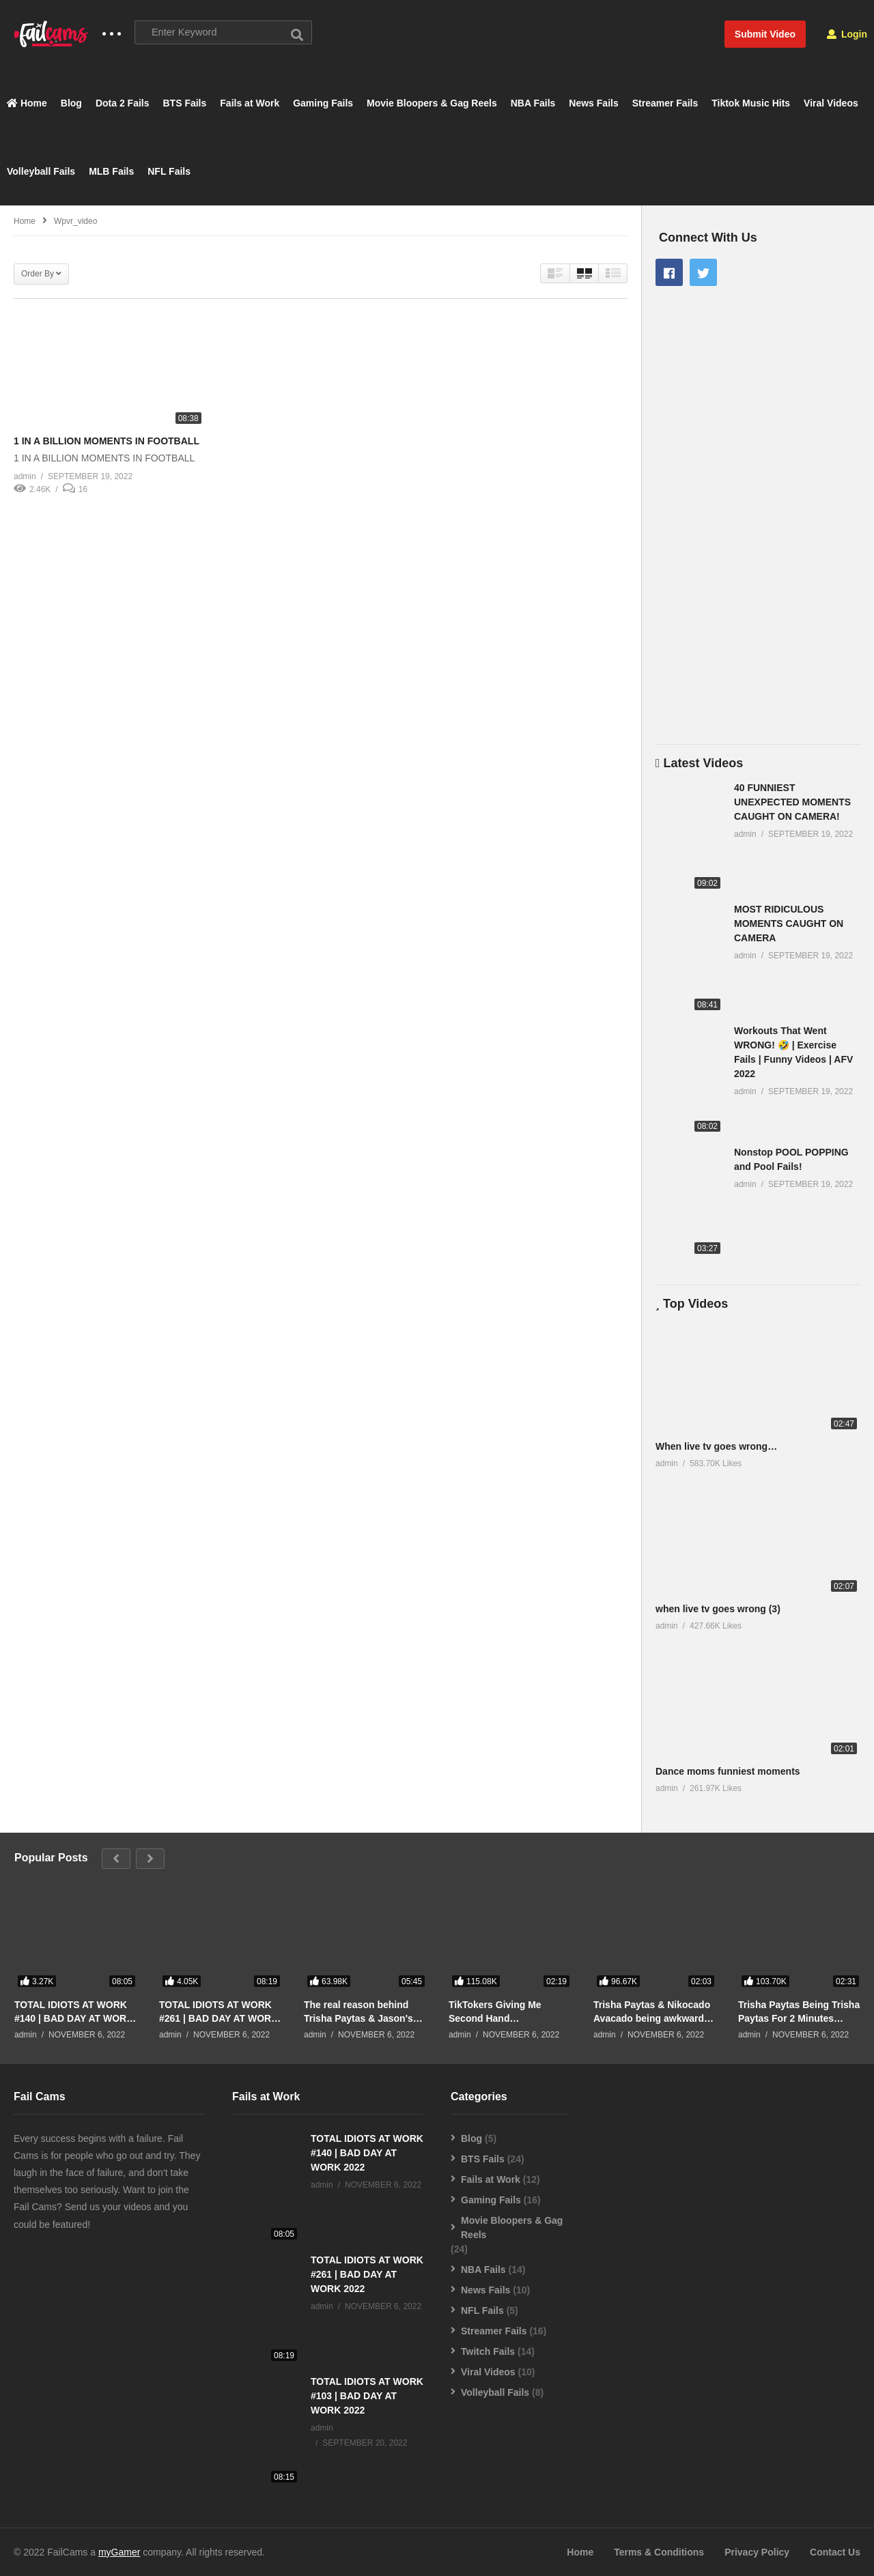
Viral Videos (831, 103)
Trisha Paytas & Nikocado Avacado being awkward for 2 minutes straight (651, 2011)
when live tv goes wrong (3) (718, 1608)
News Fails (593, 103)
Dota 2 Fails (123, 103)
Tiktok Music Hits (750, 103)
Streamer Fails (665, 103)
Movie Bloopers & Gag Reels (432, 103)
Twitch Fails (488, 2351)
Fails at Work (249, 103)
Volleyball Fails (41, 171)
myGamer (119, 2552)
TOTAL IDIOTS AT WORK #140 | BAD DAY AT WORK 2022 (73, 2011)
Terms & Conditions (659, 2552)
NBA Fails (533, 103)
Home (27, 103)
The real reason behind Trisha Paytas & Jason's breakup (358, 2011)
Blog (71, 103)
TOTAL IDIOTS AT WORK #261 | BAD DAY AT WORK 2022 (218, 2011)
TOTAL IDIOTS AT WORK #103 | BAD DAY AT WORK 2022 (367, 2396)
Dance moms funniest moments (728, 1771)
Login (847, 34)
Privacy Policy (756, 2552)
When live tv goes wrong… (716, 1446)
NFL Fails (169, 171)
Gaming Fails (323, 103)
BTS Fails (185, 103)
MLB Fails (111, 171)
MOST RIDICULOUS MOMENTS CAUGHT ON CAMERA (788, 924)
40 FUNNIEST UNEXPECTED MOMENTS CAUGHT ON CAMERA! (792, 802)
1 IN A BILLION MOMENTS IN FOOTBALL (106, 441)
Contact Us (835, 2552)
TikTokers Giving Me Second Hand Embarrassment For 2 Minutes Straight (498, 2011)
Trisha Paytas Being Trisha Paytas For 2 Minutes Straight (799, 2011)
